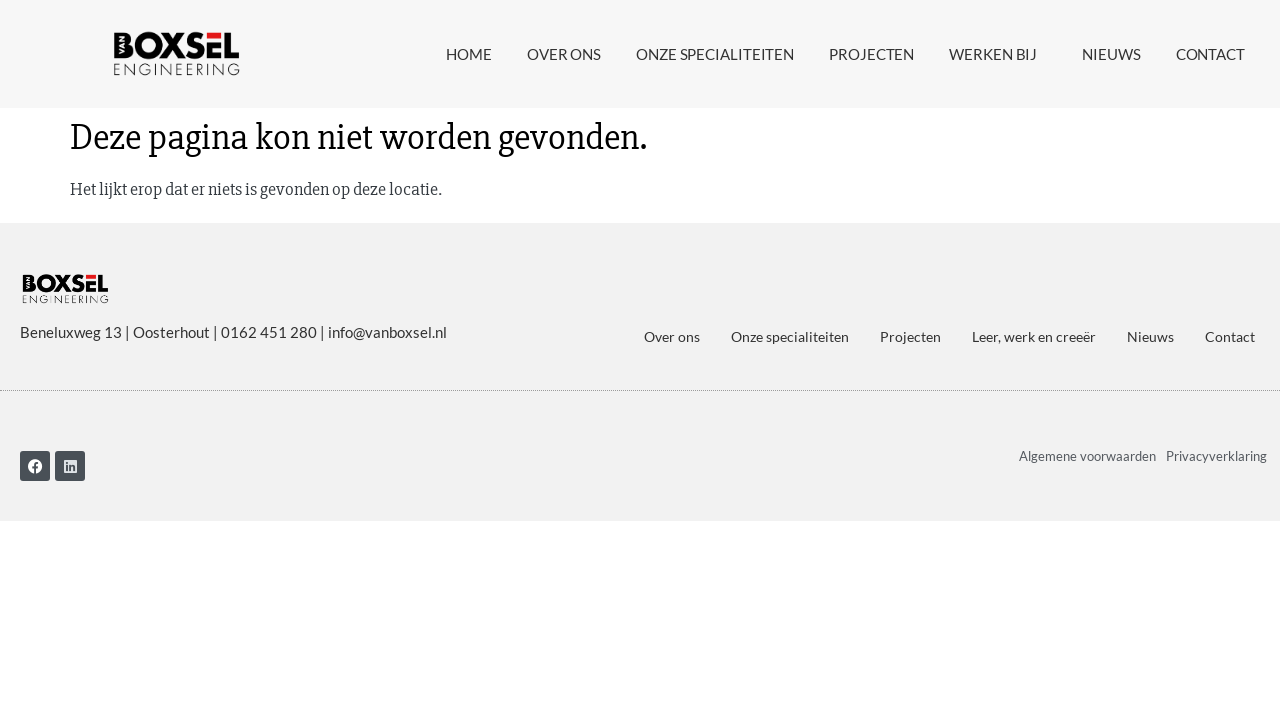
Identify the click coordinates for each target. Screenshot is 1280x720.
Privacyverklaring (1216, 456)
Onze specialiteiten (715, 54)
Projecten (871, 54)
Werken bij (998, 54)
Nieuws (1111, 54)
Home (469, 54)
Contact (1210, 54)
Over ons (564, 54)
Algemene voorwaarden (1087, 456)
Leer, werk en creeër (1034, 336)
